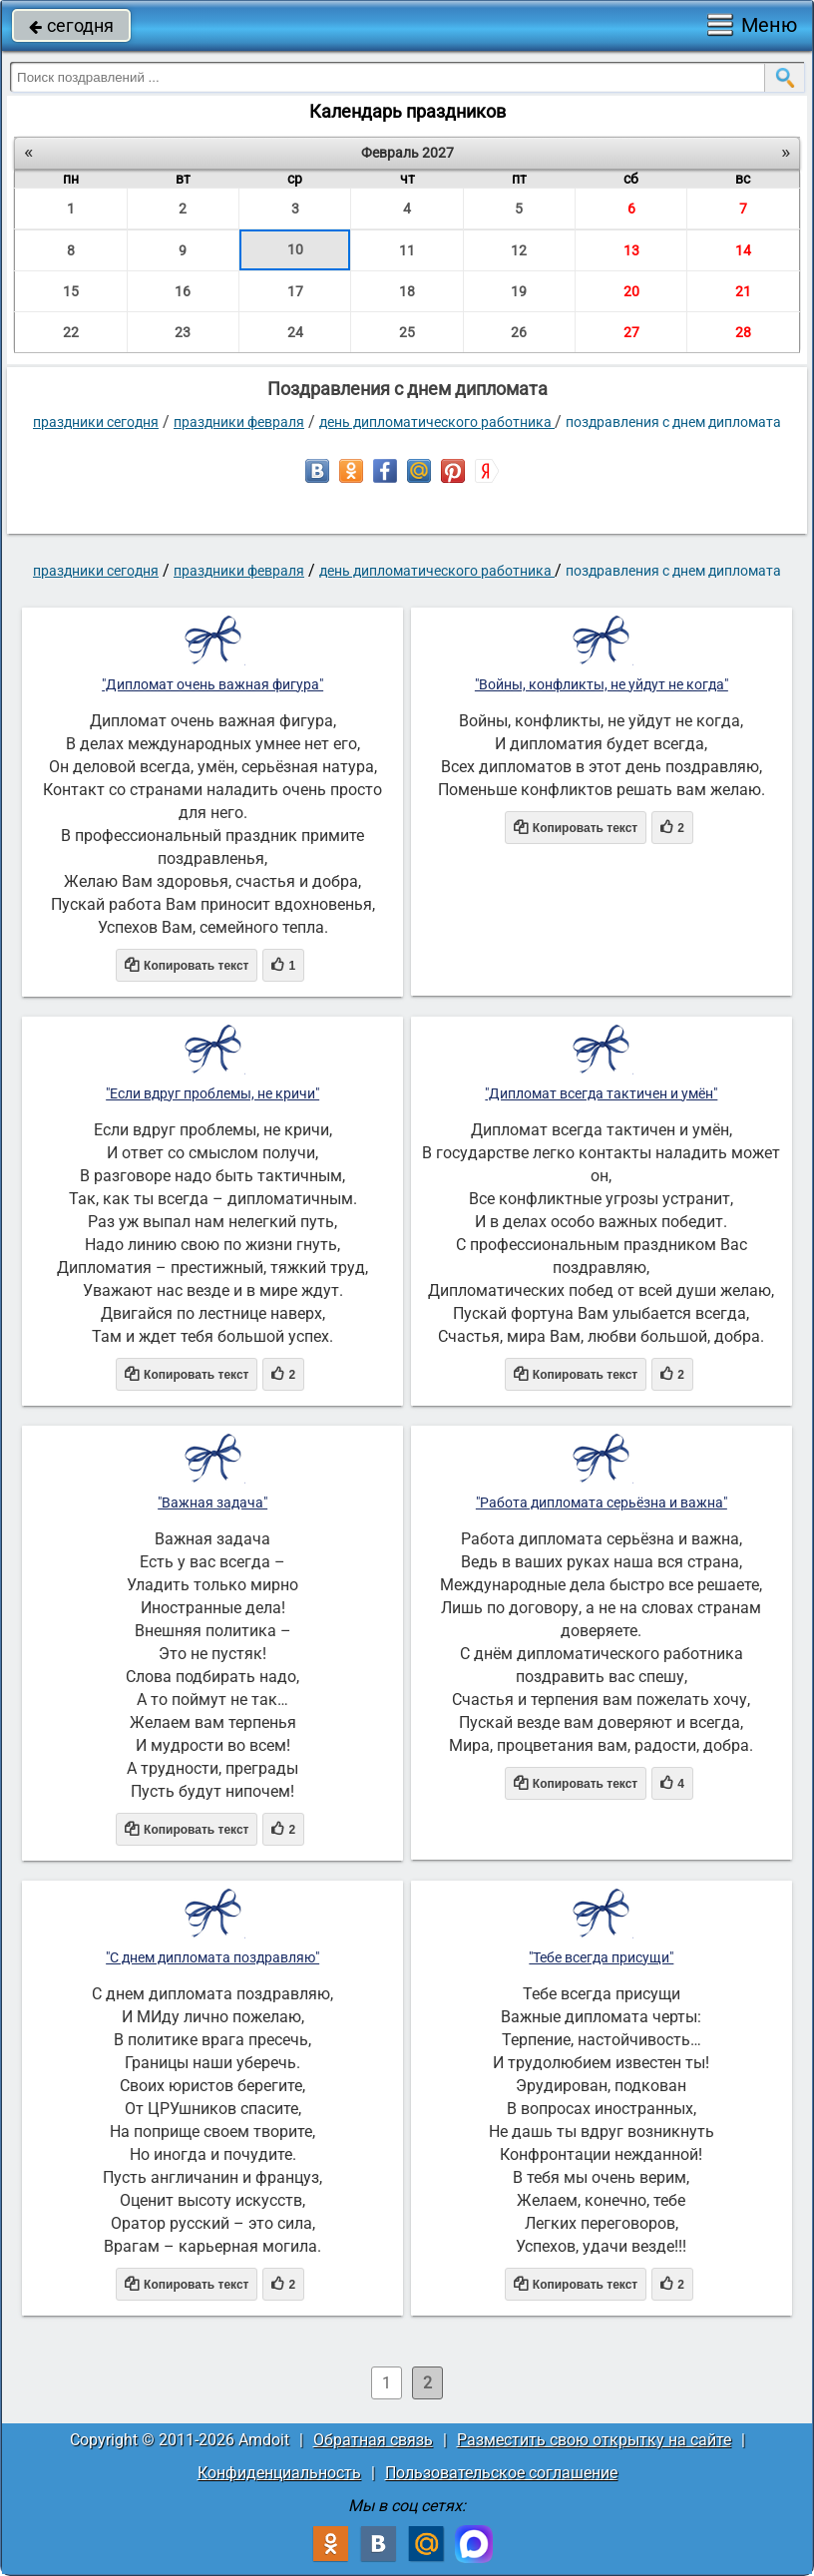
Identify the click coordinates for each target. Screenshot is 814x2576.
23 (183, 332)
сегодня (71, 25)
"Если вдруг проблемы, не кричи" (212, 1093)
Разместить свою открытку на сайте (594, 2439)
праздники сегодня (96, 422)
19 (519, 291)
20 (631, 291)
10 (295, 249)
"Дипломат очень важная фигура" (212, 684)
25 (407, 332)
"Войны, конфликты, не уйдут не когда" (601, 684)
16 (183, 291)
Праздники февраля (239, 422)
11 (407, 250)
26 (519, 332)
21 (743, 291)
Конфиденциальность (279, 2472)
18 (407, 291)
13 (631, 250)
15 (71, 291)
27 (631, 332)
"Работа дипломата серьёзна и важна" (601, 1502)
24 (295, 332)
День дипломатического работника (437, 422)
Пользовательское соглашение (501, 2472)
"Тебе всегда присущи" (601, 1957)
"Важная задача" (212, 1502)
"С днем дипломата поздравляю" (212, 1957)
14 (743, 250)
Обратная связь (373, 2439)
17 (295, 291)
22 (71, 332)
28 (743, 332)
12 (519, 250)
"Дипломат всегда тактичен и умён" (601, 1093)
